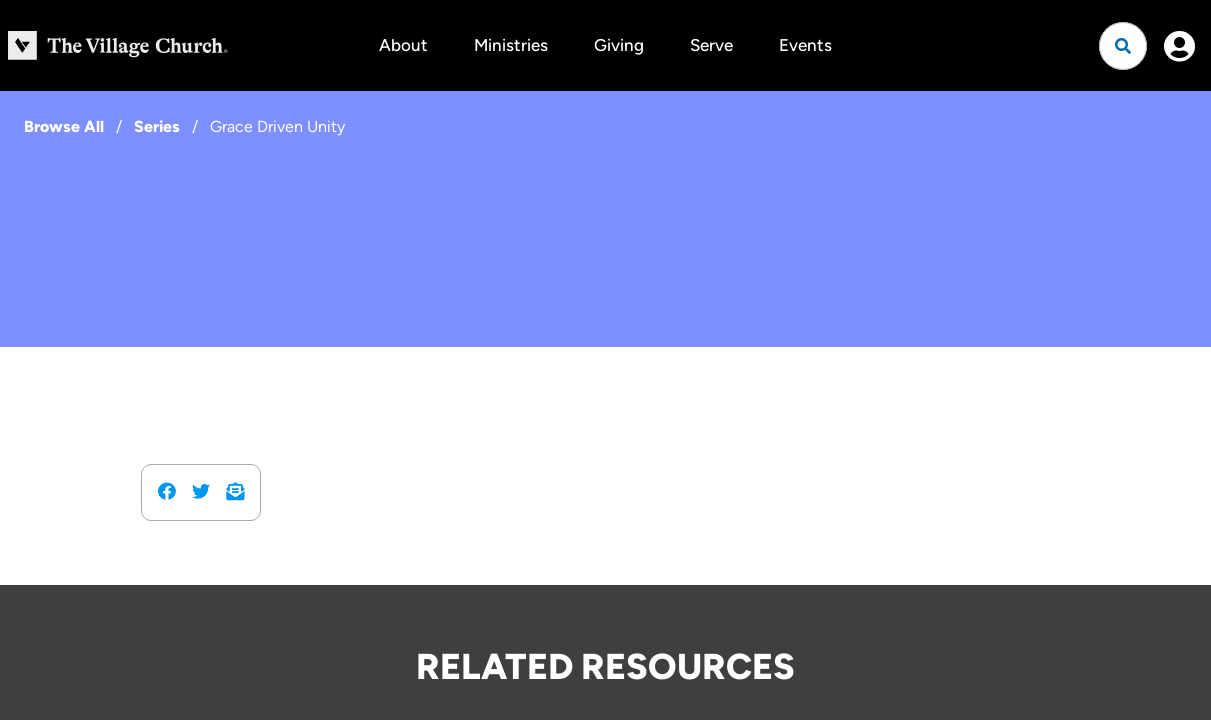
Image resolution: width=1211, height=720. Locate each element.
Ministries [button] (511, 45)
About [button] (403, 45)
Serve (711, 45)
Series (157, 126)
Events (805, 45)
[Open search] (1123, 46)
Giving (619, 45)
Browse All (64, 126)
